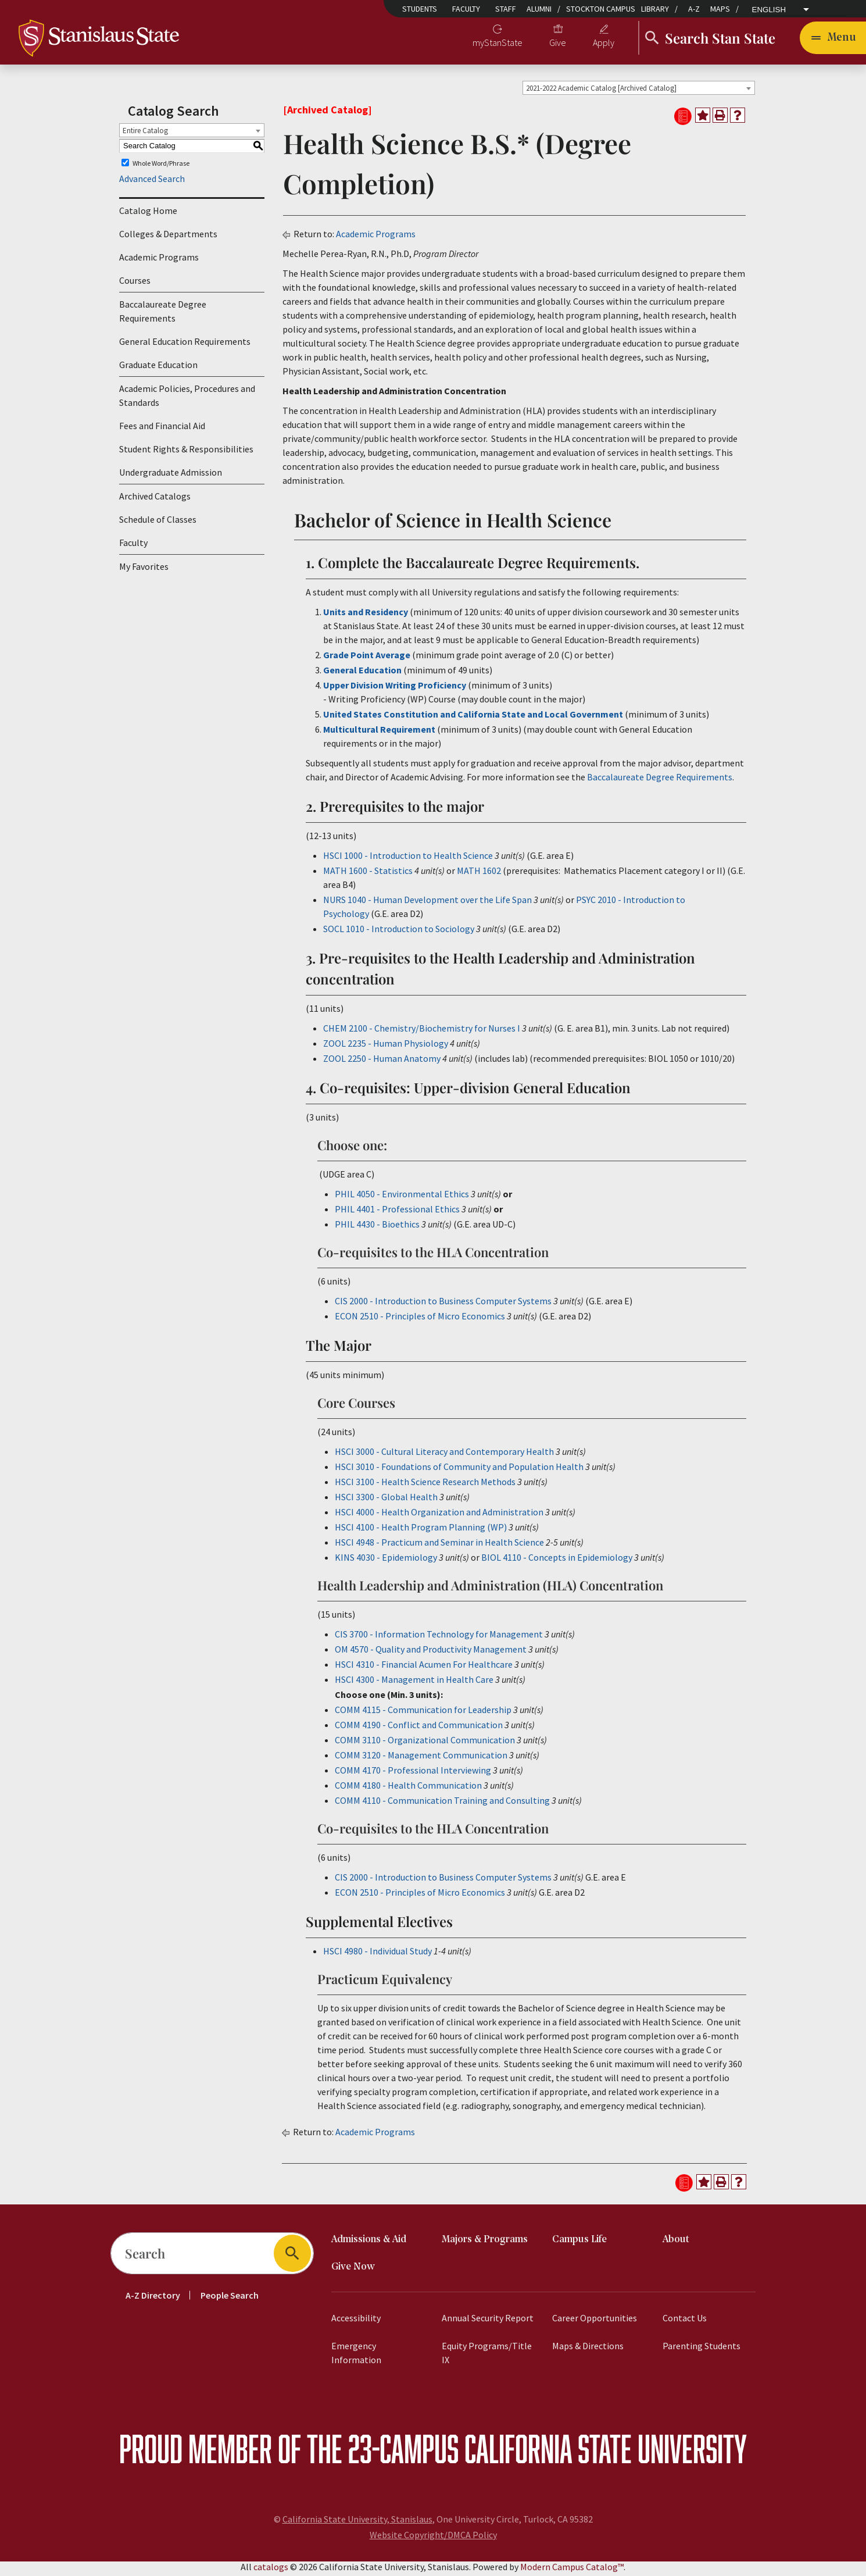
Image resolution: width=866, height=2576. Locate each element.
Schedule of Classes (157, 523)
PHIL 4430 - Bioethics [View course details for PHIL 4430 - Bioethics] (377, 1227)
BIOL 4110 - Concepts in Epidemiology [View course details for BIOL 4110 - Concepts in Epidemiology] (556, 1561)
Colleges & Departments (168, 238)
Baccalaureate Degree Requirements (162, 315)
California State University (605, 2452)
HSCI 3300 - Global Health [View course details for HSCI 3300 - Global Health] (386, 1500)
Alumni (539, 8)
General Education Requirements (185, 345)
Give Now (353, 2270)
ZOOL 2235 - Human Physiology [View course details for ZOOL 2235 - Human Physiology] (385, 1046)
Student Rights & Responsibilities (186, 453)
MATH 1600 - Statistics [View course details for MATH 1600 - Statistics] (368, 874)
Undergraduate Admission (170, 476)
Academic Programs (159, 261)
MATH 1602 (479, 874)
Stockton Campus (600, 8)
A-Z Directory (153, 2298)
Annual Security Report (488, 2321)
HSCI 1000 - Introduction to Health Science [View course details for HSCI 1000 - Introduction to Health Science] (408, 859)
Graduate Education (158, 368)
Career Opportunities (594, 2321)
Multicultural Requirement (379, 732)
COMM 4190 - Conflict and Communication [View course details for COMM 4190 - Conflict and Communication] (419, 1728)
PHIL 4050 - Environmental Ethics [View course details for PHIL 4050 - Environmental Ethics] (402, 1197)
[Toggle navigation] (833, 39)
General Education (362, 673)
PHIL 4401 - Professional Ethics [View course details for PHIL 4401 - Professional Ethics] (397, 1212)
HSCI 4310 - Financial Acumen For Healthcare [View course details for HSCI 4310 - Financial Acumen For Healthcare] (424, 1668)
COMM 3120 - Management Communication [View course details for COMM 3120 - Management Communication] (421, 1758)
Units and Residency (365, 615)
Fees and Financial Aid (162, 430)
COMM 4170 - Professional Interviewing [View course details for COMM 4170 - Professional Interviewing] (413, 1773)
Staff (505, 8)
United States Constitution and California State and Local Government (473, 717)
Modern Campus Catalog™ (572, 2570)
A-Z (694, 8)
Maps (720, 8)
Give (557, 44)
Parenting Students (701, 2349)
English (769, 10)
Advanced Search (152, 182)
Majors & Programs (485, 2243)
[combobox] (639, 91)
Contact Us (685, 2321)
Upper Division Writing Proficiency (395, 688)
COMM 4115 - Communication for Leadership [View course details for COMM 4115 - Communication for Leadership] (423, 1713)
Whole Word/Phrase (161, 166)
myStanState (498, 44)
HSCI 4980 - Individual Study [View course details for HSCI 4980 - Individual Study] (377, 1954)
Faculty (466, 8)
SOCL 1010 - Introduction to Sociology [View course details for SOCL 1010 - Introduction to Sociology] (398, 932)
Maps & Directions (588, 2349)
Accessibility (356, 2321)
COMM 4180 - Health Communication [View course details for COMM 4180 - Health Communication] (408, 1788)
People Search (230, 2298)
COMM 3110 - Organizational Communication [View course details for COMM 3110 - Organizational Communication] (425, 1743)
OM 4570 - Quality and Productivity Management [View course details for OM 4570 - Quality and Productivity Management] (431, 1652)
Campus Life (579, 2243)
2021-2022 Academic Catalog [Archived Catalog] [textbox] (601, 92)
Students (419, 8)
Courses (135, 284)
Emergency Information (356, 2356)
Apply (603, 44)
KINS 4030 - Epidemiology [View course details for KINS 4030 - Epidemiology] (386, 1561)
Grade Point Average (366, 658)
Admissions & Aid (368, 2243)
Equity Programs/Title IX (487, 2356)
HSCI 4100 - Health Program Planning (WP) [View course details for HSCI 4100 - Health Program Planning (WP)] (421, 1530)
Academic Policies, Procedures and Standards (187, 399)
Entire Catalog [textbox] (145, 134)
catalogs (270, 2570)
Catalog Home (148, 214)
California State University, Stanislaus (357, 2522)
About (676, 2243)
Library (655, 8)
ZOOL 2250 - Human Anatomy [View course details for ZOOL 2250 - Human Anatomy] (382, 1062)
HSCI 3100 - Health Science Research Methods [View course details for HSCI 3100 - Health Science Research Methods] (425, 1485)
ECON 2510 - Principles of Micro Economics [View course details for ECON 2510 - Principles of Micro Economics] (420, 1319)
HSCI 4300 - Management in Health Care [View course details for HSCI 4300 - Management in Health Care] (414, 1683)
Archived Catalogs (155, 500)
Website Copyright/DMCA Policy (433, 2538)
